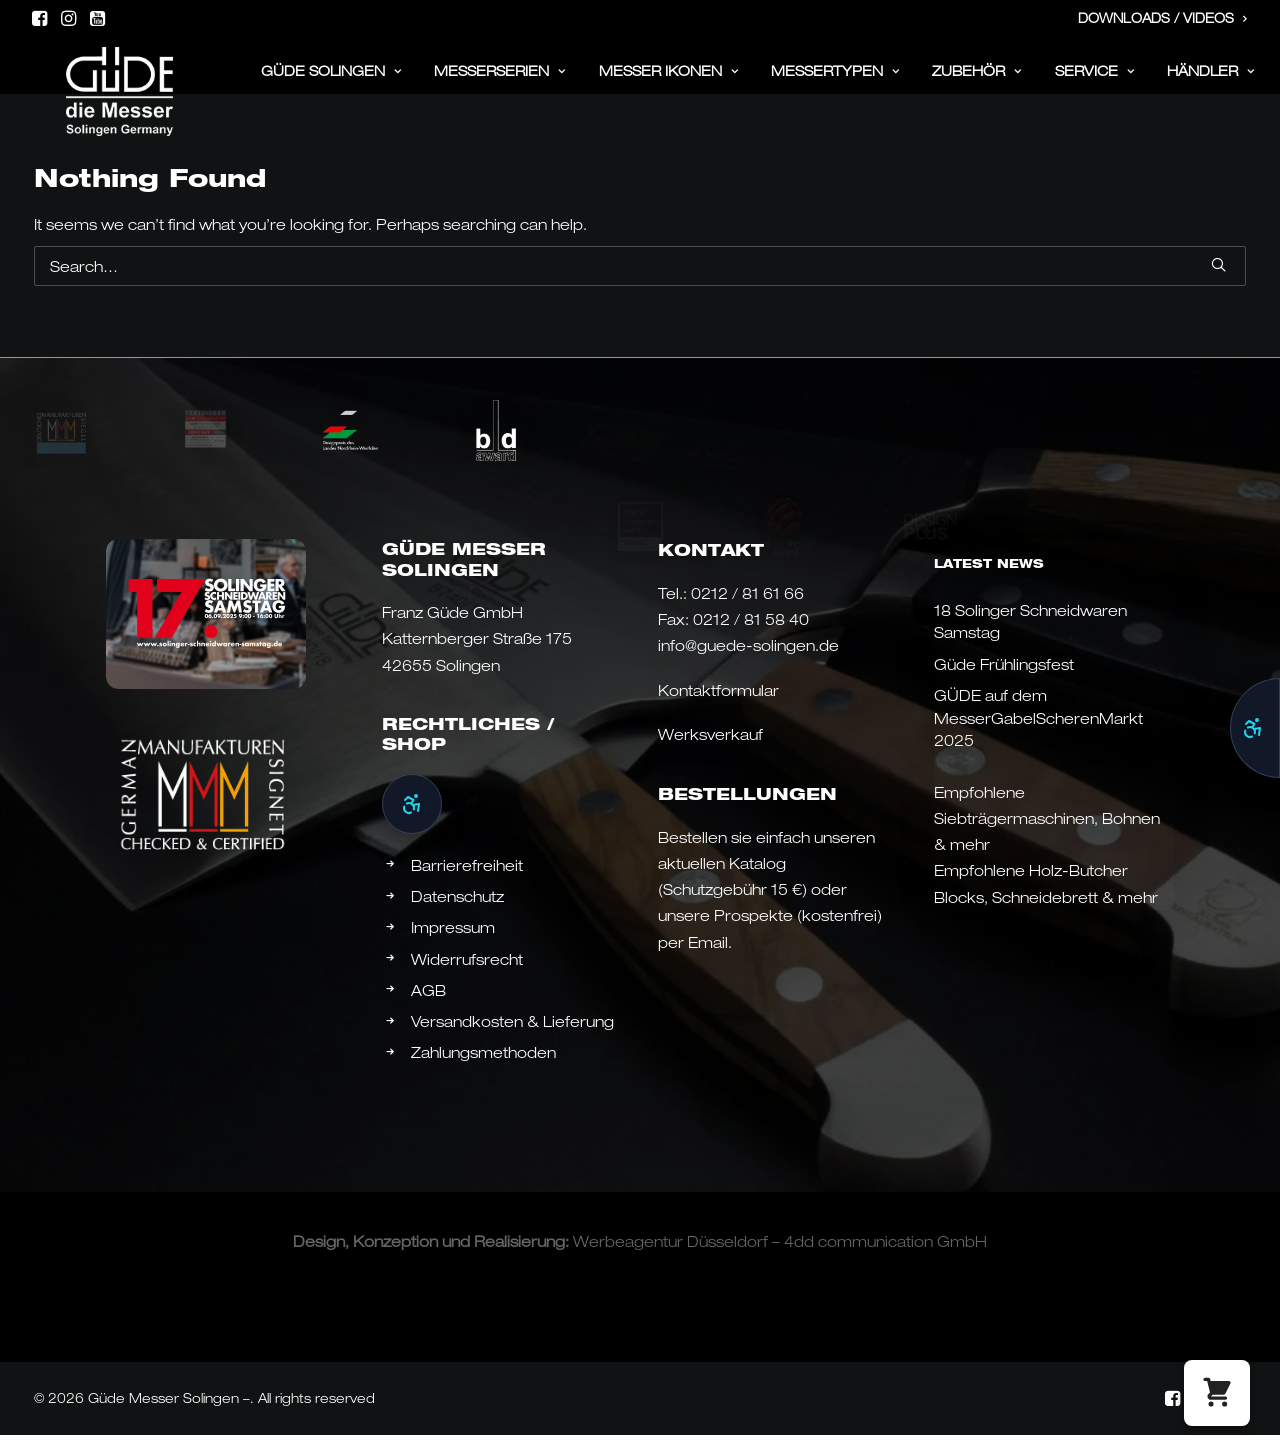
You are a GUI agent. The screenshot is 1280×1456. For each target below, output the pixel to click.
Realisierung (519, 1264)
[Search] (640, 289)
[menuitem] (1163, 19)
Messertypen (835, 81)
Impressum (453, 950)
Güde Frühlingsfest (1004, 687)
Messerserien (500, 81)
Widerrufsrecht (467, 982)
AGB (428, 1013)
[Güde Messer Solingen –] (94, 76)
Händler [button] (1211, 81)
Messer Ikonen (669, 81)
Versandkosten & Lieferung (512, 1044)
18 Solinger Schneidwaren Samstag (1030, 644)
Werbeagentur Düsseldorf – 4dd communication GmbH (780, 1264)
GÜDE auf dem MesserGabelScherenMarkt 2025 (1038, 740)
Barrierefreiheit (467, 888)
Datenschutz (457, 919)
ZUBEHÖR (977, 81)
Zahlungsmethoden (483, 1075)
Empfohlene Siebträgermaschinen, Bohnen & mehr (1047, 841)
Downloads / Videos (1163, 18)
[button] (39, 18)
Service (1095, 81)
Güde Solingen (331, 81)
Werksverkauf (710, 757)
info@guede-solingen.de (748, 668)
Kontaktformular (718, 713)
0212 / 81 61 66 (747, 616)
